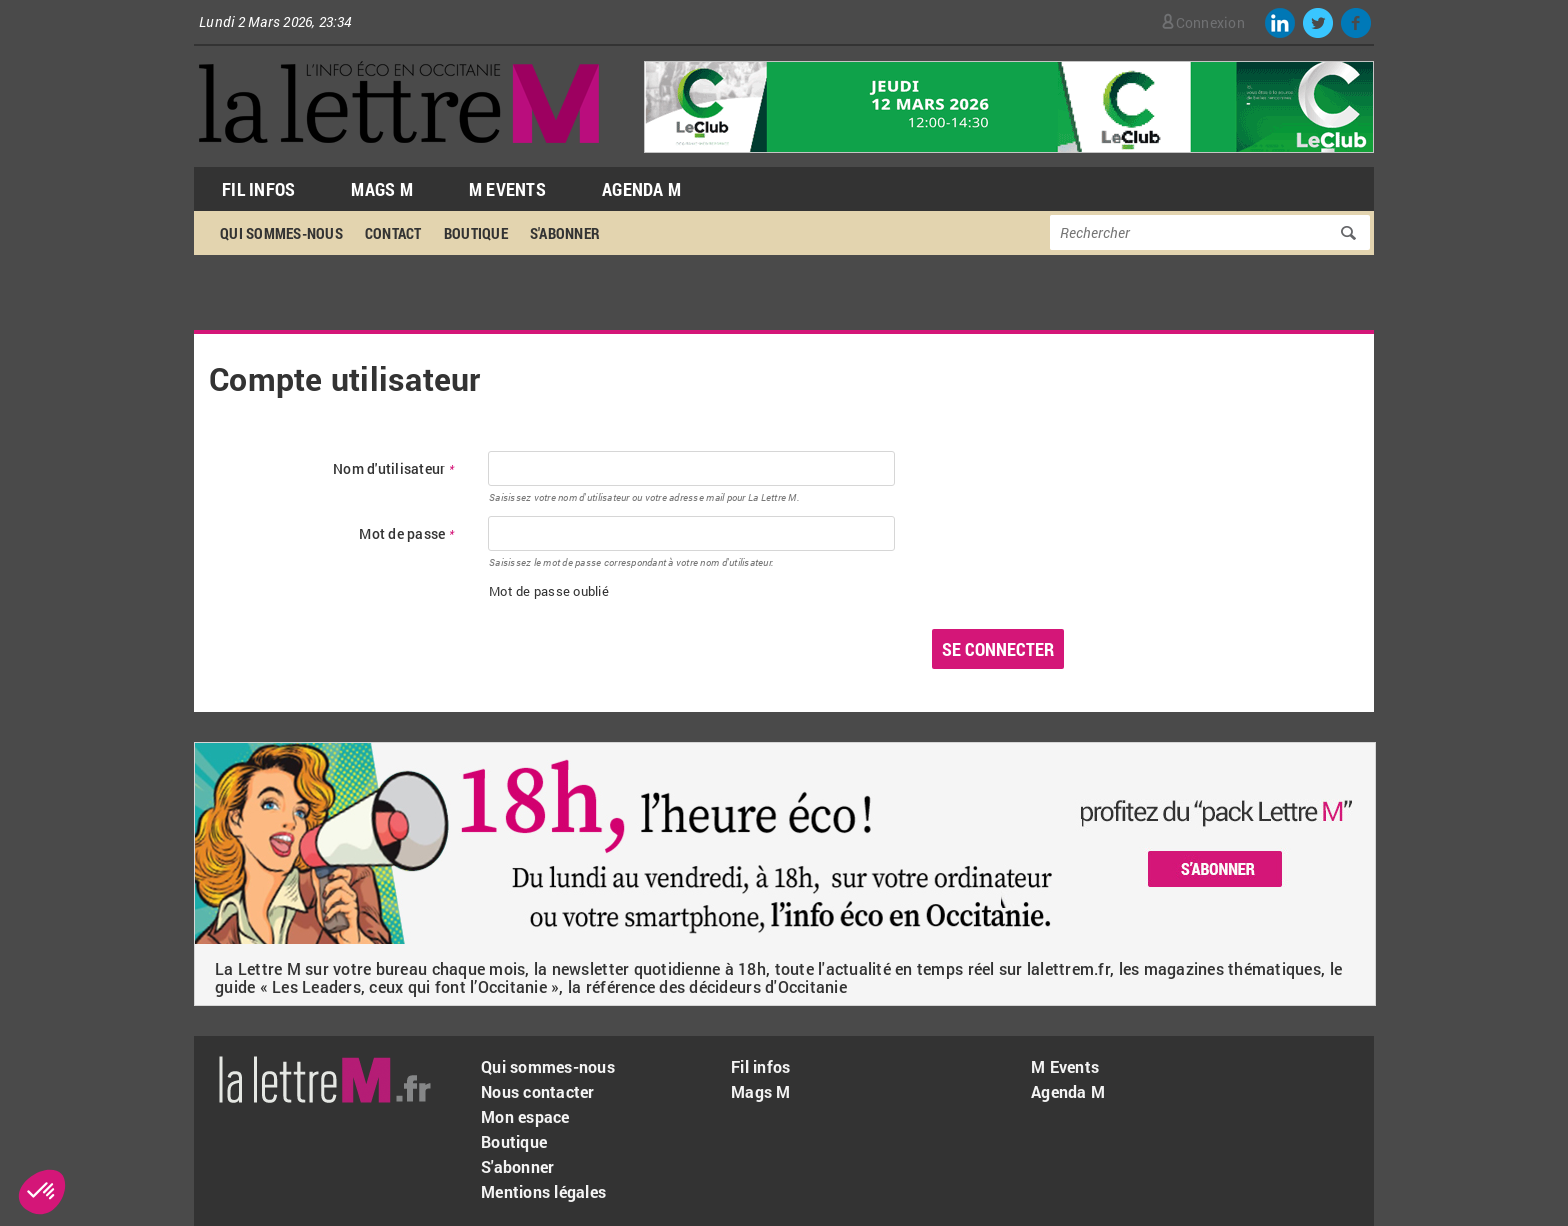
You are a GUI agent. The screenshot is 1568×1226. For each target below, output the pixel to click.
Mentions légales (543, 1191)
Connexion (1210, 22)
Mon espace (525, 1116)
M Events (507, 189)
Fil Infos (258, 189)
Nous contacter (538, 1091)
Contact (393, 233)
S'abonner (565, 233)
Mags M (382, 189)
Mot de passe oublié (549, 591)
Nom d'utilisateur (393, 469)
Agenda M (641, 189)
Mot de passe (406, 534)
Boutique (476, 233)
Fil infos (760, 1066)
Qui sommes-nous (281, 233)
